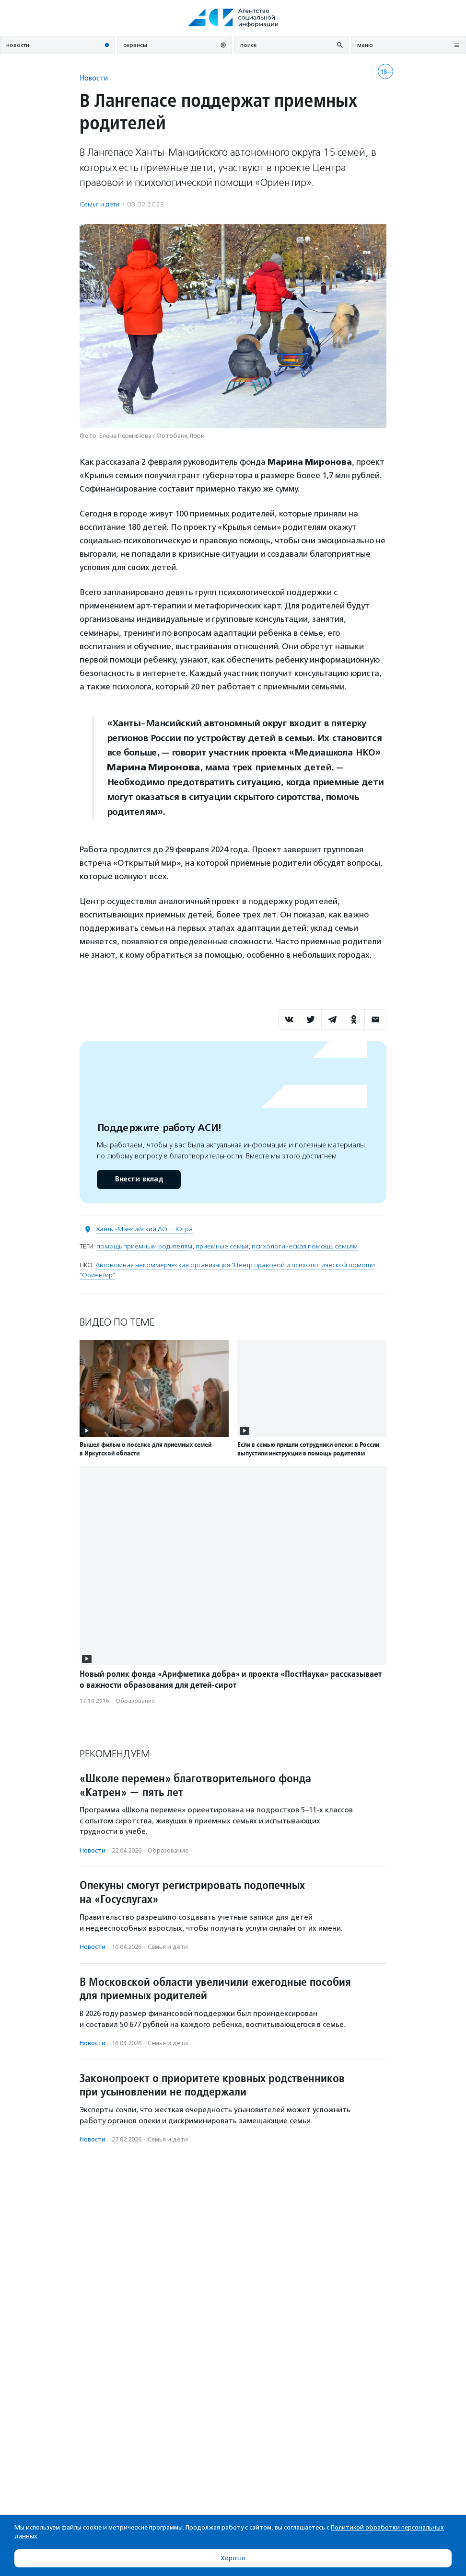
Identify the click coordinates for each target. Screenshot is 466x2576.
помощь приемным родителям (144, 1246)
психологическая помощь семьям (305, 1246)
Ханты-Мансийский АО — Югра (144, 1229)
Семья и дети (99, 204)
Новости (94, 78)
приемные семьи (222, 1246)
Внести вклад (139, 1179)
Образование (135, 1700)
